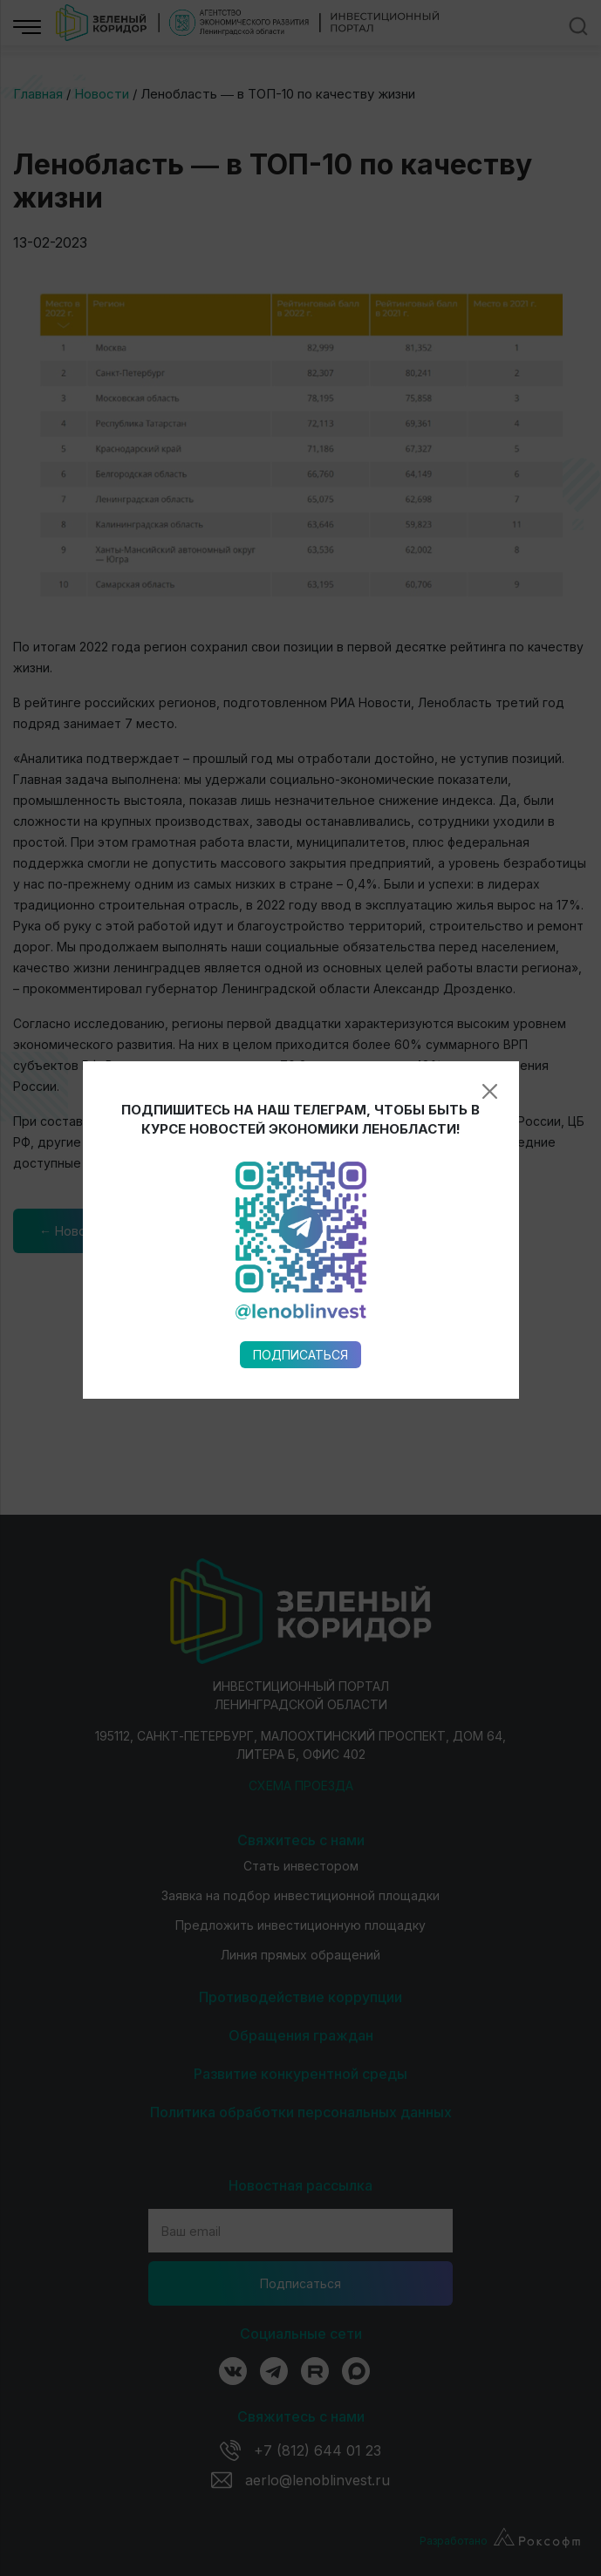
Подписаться (300, 970)
